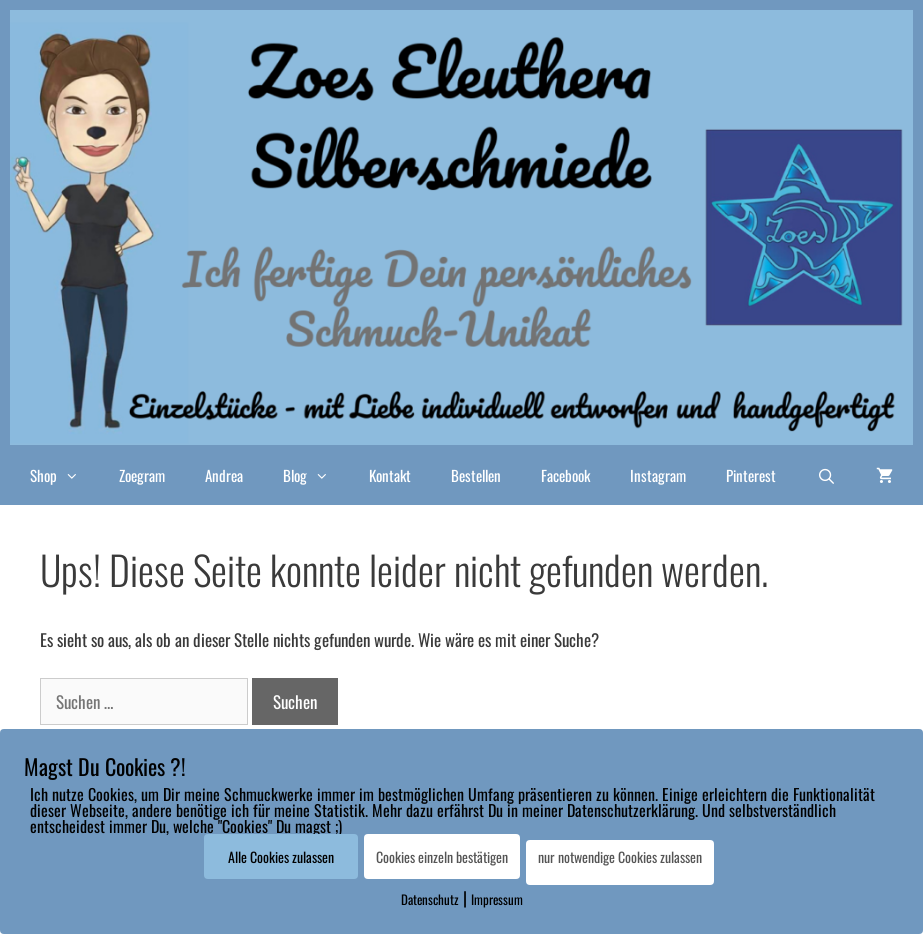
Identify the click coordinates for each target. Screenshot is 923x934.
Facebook (565, 475)
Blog (316, 475)
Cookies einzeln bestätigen (442, 856)
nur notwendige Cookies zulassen (620, 856)
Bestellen (476, 475)
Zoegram (142, 475)
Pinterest (751, 475)
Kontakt (390, 475)
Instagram (658, 475)
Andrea (224, 475)
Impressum (497, 899)
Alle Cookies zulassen (281, 856)
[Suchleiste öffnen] (826, 475)
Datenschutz (430, 899)
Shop (64, 475)
